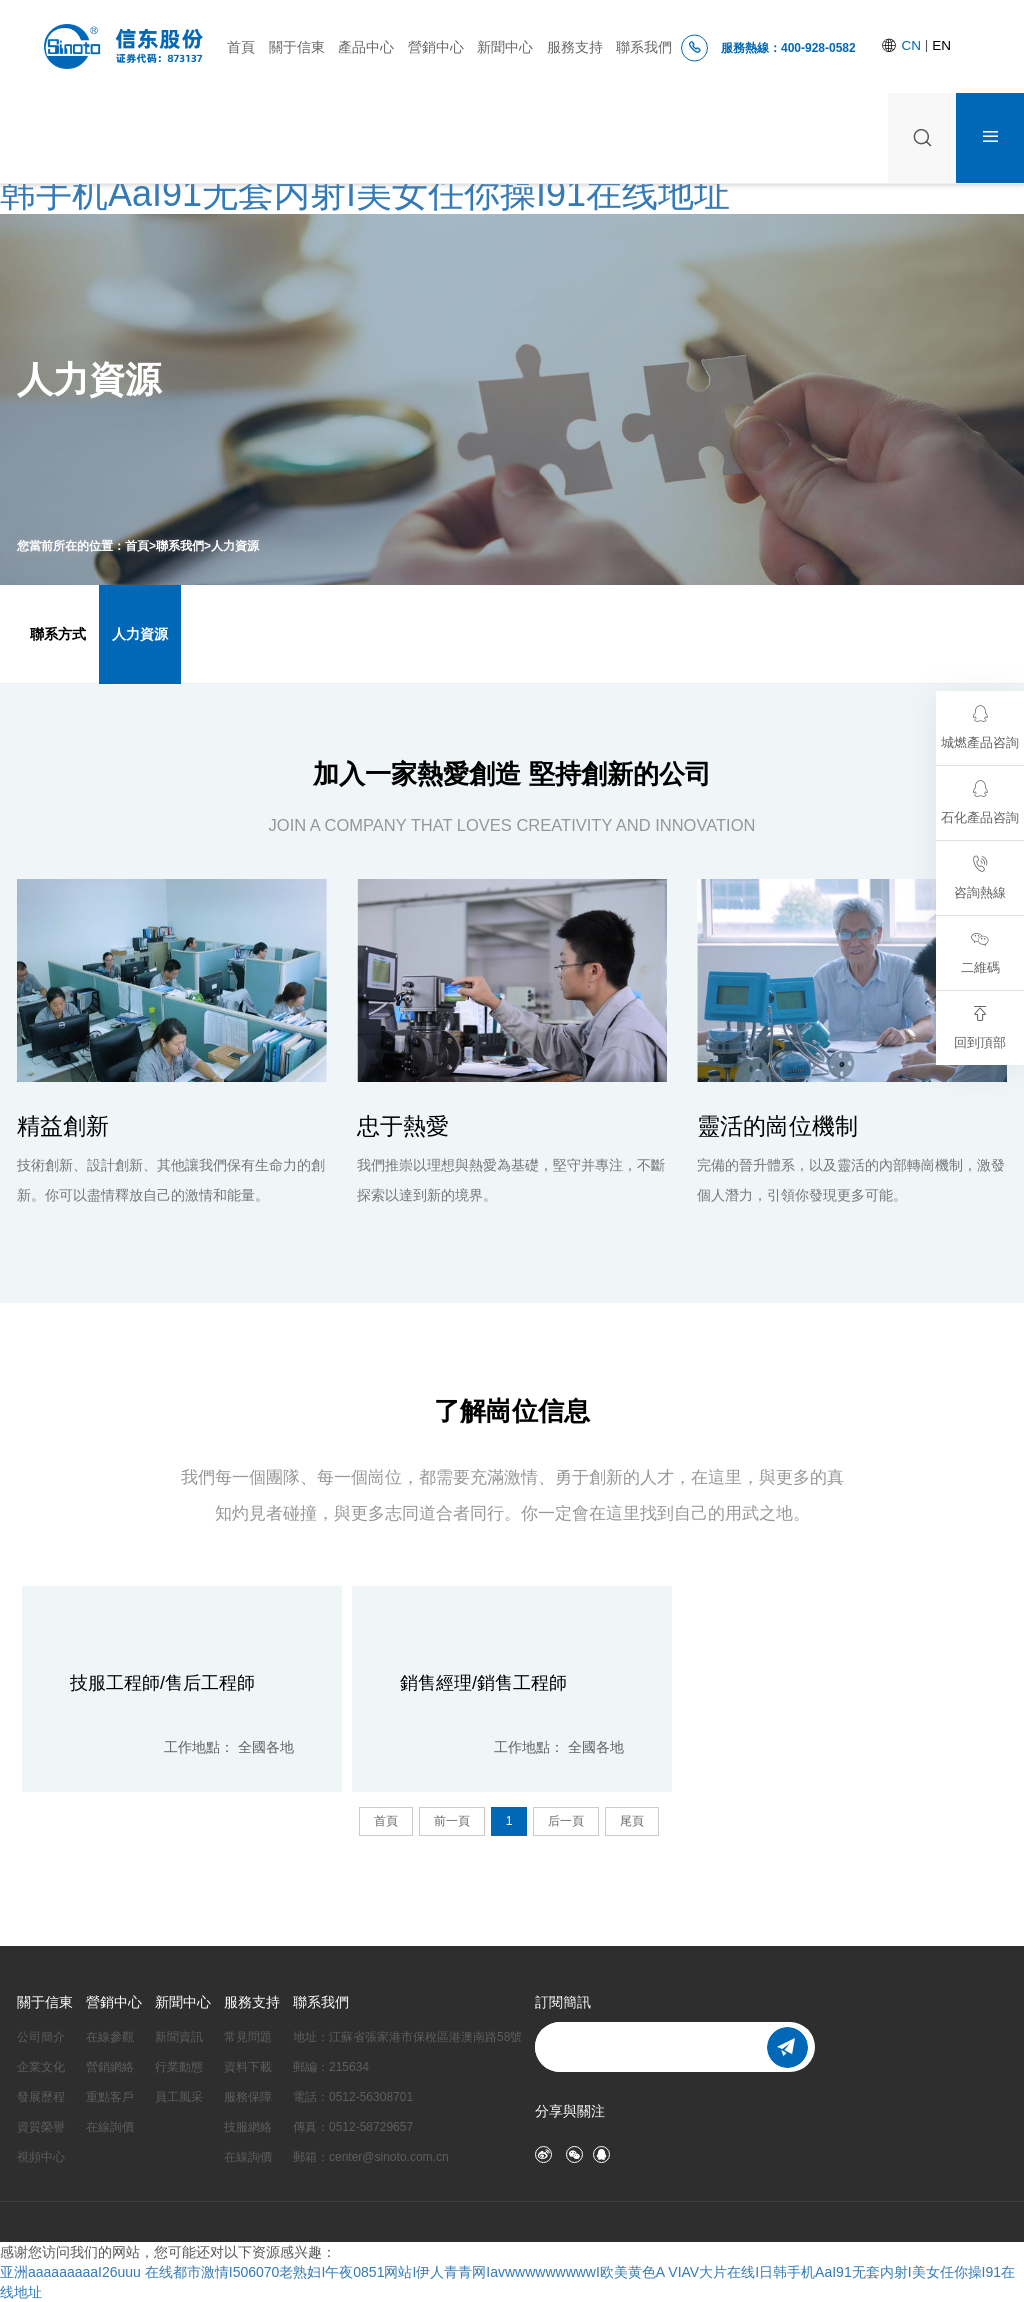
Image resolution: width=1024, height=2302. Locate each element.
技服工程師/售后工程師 (162, 1683)
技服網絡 (248, 2127)
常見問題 (248, 2037)
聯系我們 (644, 47)
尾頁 (632, 1821)
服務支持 (575, 47)
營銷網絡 (110, 2067)
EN (941, 45)
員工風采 (179, 2097)
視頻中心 (41, 2157)
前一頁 (452, 1821)
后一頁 (566, 1821)
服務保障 (248, 2097)
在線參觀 (110, 2037)
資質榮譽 (41, 2127)
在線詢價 (110, 2127)
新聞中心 (505, 47)
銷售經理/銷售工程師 (483, 1683)
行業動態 (179, 2067)
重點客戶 (110, 2097)
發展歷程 (41, 2097)
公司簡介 (41, 2037)
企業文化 (41, 2067)
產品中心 (366, 47)
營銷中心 (436, 47)
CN (913, 45)
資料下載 (248, 2067)
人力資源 (235, 546)
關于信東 (297, 47)
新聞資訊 (179, 2037)
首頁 (241, 47)
